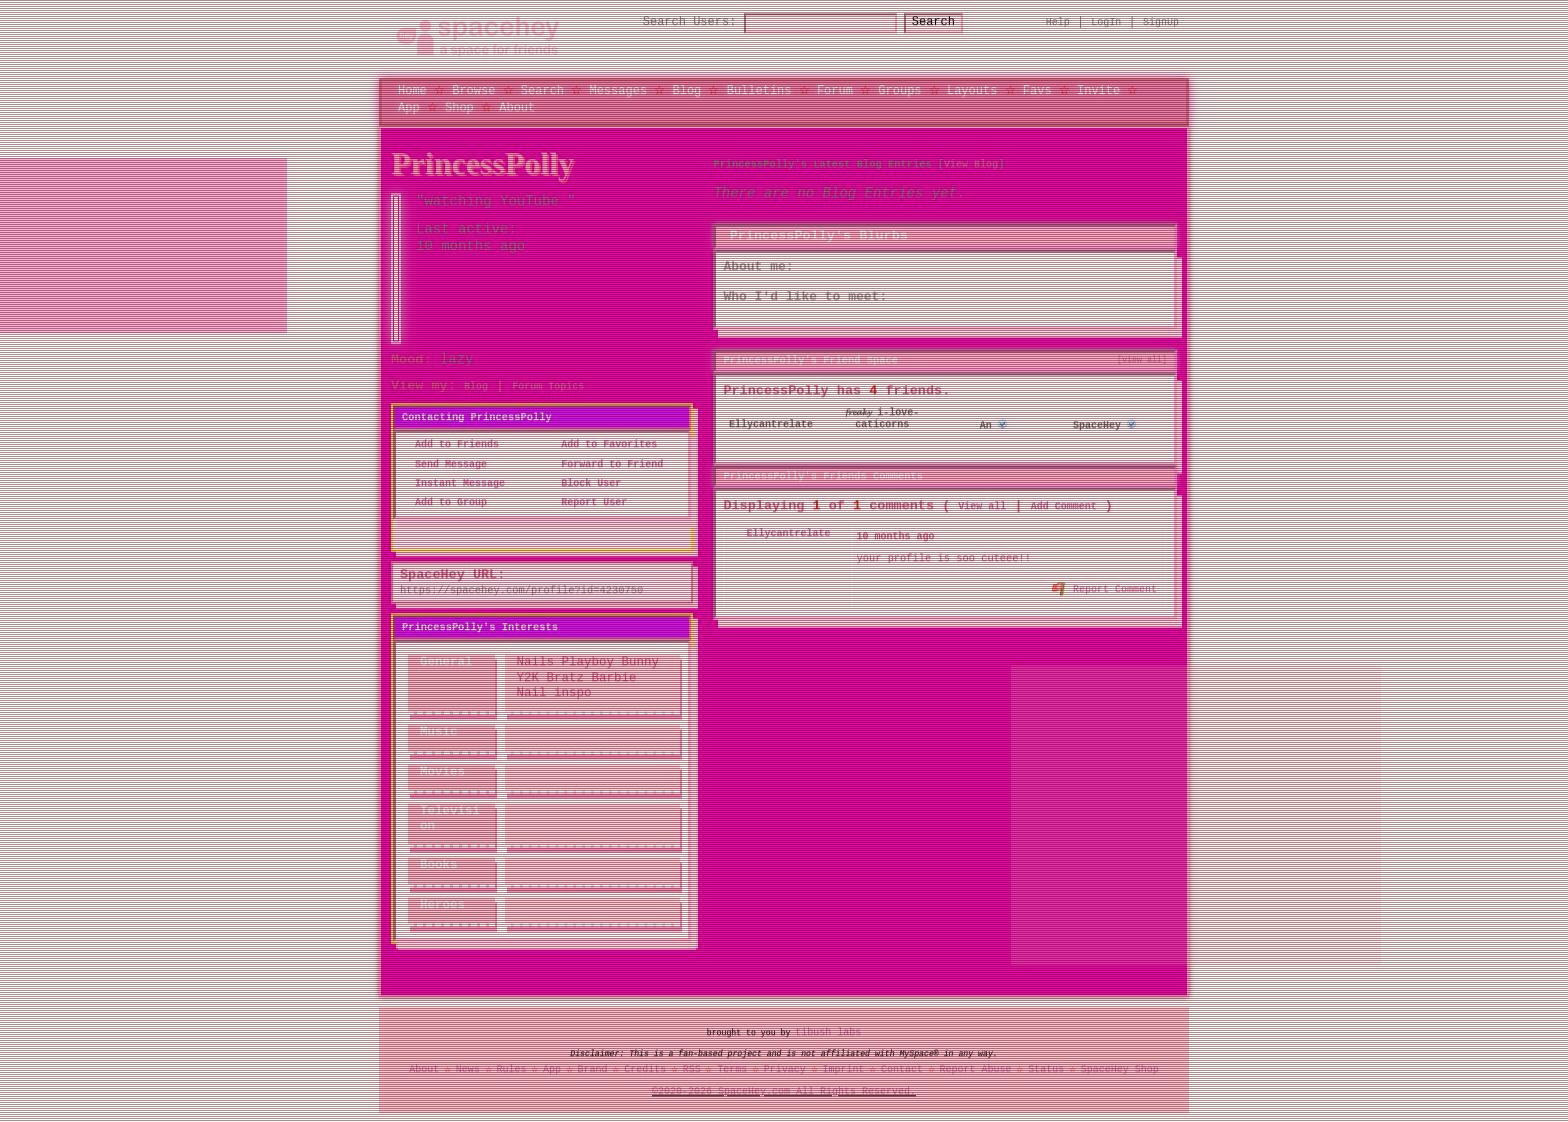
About (517, 106)
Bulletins (759, 90)
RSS (692, 1069)
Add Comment (1064, 507)
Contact (902, 1069)
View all (982, 507)
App (409, 106)
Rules (511, 1069)
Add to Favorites (603, 445)
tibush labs (828, 1032)
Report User (588, 503)
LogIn (1106, 22)
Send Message (445, 464)
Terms (732, 1069)
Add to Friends (451, 445)
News (468, 1069)
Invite (1098, 90)
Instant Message (454, 483)
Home (412, 90)
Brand (593, 1069)
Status (1046, 1069)
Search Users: (672, 22)
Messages (618, 90)
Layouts (972, 90)
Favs (1037, 90)
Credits (645, 1069)
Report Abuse (976, 1069)
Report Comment (1105, 587)
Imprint (843, 1069)
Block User (585, 483)
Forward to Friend (606, 464)
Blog (686, 90)
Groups (899, 90)
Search (951, 22)
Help (1058, 22)
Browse (473, 90)
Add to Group (445, 503)
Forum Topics (548, 387)
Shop (459, 106)
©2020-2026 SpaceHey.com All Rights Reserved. (784, 1091)
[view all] (1142, 359)
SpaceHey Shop (1120, 1069)
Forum (835, 90)
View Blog (971, 164)
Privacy (785, 1069)
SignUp (1161, 22)
